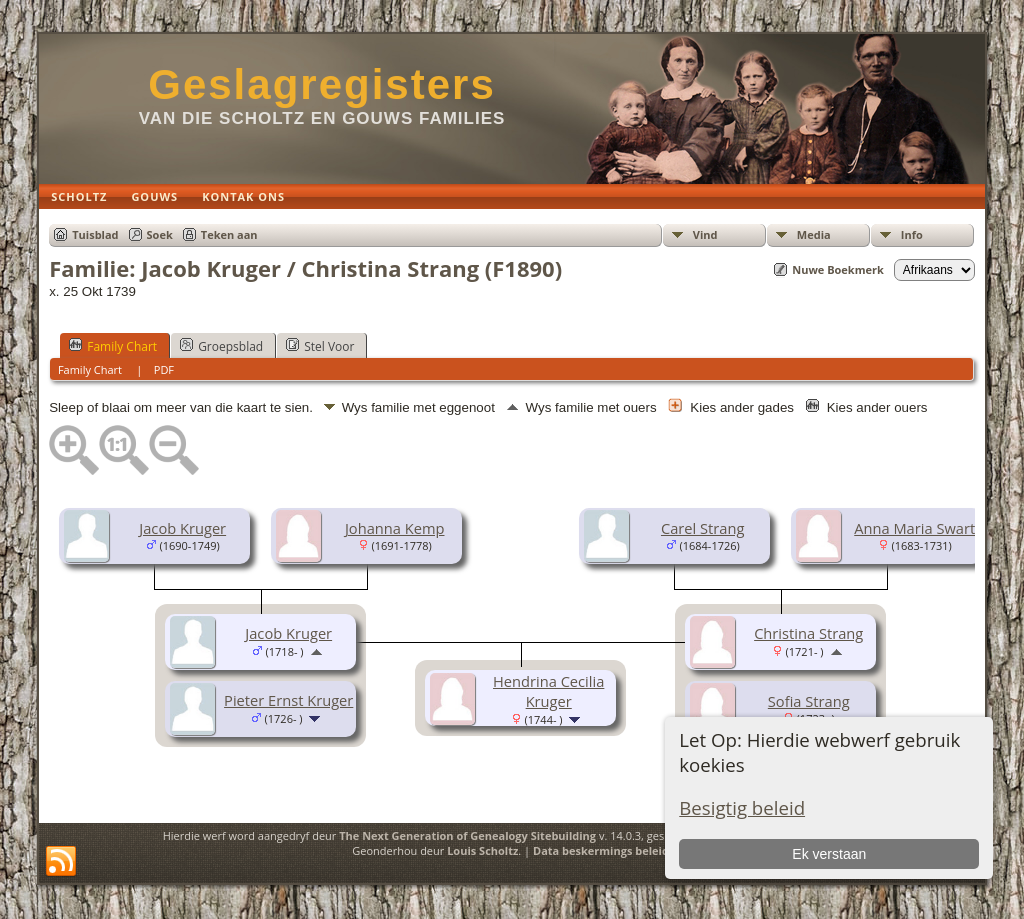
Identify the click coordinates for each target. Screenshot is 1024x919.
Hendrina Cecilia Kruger (548, 691)
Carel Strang (702, 528)
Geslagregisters (322, 84)
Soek (160, 234)
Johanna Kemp (395, 528)
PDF (164, 369)
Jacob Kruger (182, 528)
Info (912, 234)
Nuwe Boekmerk (838, 269)
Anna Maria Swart (914, 528)
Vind (705, 234)
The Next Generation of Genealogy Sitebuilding (467, 835)
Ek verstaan (829, 854)
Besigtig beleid (742, 807)
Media (814, 234)
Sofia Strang (809, 701)
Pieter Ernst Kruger (288, 700)
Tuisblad (95, 234)
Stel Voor (320, 346)
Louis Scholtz (482, 850)
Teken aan (229, 234)
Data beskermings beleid (601, 850)
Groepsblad (221, 346)
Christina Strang (808, 633)
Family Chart (113, 346)
